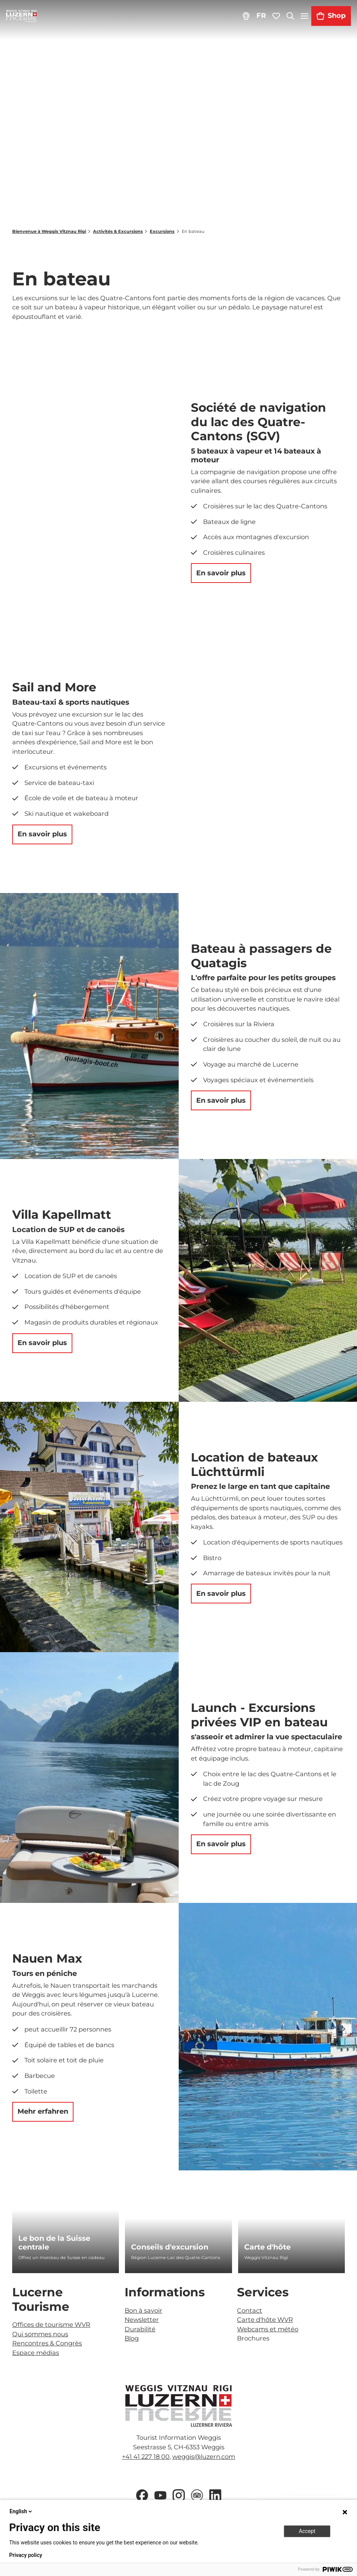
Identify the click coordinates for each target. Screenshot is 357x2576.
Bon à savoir (143, 2310)
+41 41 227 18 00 (146, 2456)
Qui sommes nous (40, 2334)
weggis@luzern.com (203, 2456)
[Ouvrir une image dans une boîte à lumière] (178, 2406)
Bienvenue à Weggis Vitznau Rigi (49, 231)
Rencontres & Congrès (47, 2343)
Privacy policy (25, 2555)
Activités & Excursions (118, 231)
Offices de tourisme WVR (51, 2324)
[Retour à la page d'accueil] (21, 16)
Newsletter (142, 2319)
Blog (132, 2338)
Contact (249, 2310)
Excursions (162, 231)
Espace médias (35, 2352)
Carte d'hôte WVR (265, 2319)
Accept (307, 2531)
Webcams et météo (267, 2329)
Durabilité (140, 2329)
